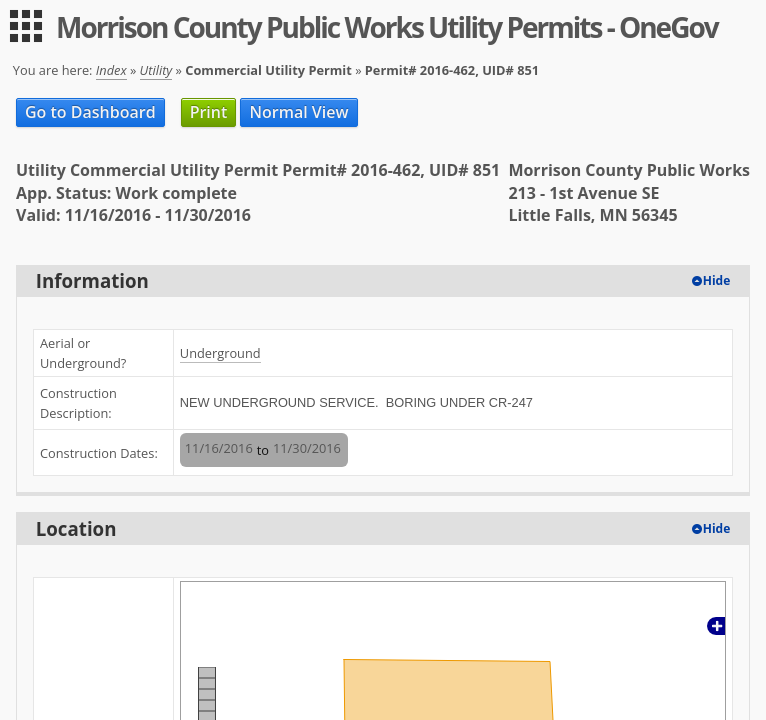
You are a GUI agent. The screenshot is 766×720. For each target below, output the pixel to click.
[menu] (26, 26)
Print (209, 112)
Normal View (298, 112)
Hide (717, 280)
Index (111, 70)
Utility (156, 70)
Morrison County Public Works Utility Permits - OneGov (387, 27)
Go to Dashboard (90, 112)
